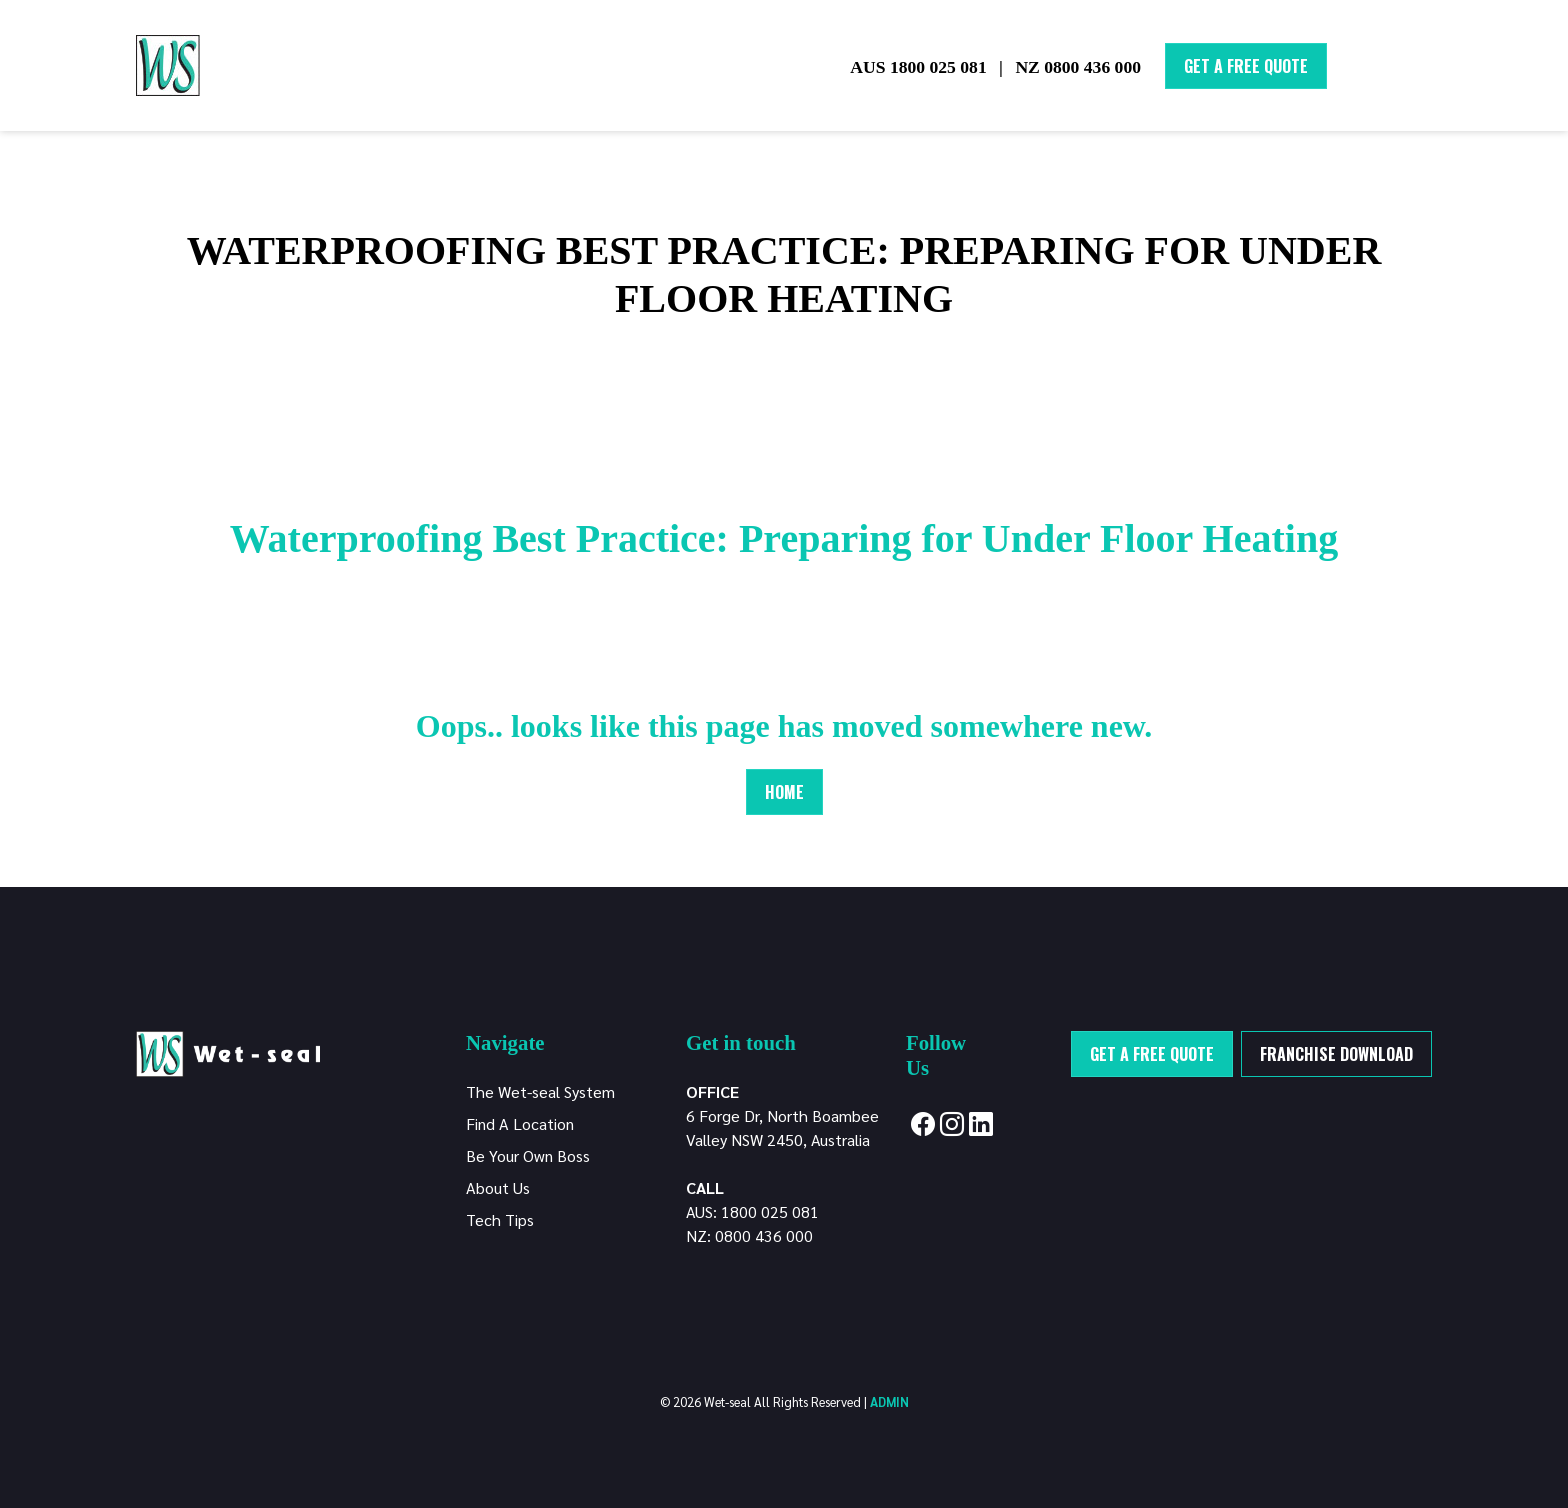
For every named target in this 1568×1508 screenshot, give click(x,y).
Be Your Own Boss (528, 1155)
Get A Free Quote (1246, 66)
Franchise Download (1336, 1054)
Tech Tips (500, 1219)
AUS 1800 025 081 (918, 67)
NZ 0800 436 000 (1078, 67)
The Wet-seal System (540, 1091)
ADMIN (889, 1401)
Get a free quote (1152, 1054)
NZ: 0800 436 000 (749, 1235)
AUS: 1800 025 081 (752, 1211)
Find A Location (520, 1123)
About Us (498, 1187)
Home (784, 792)
